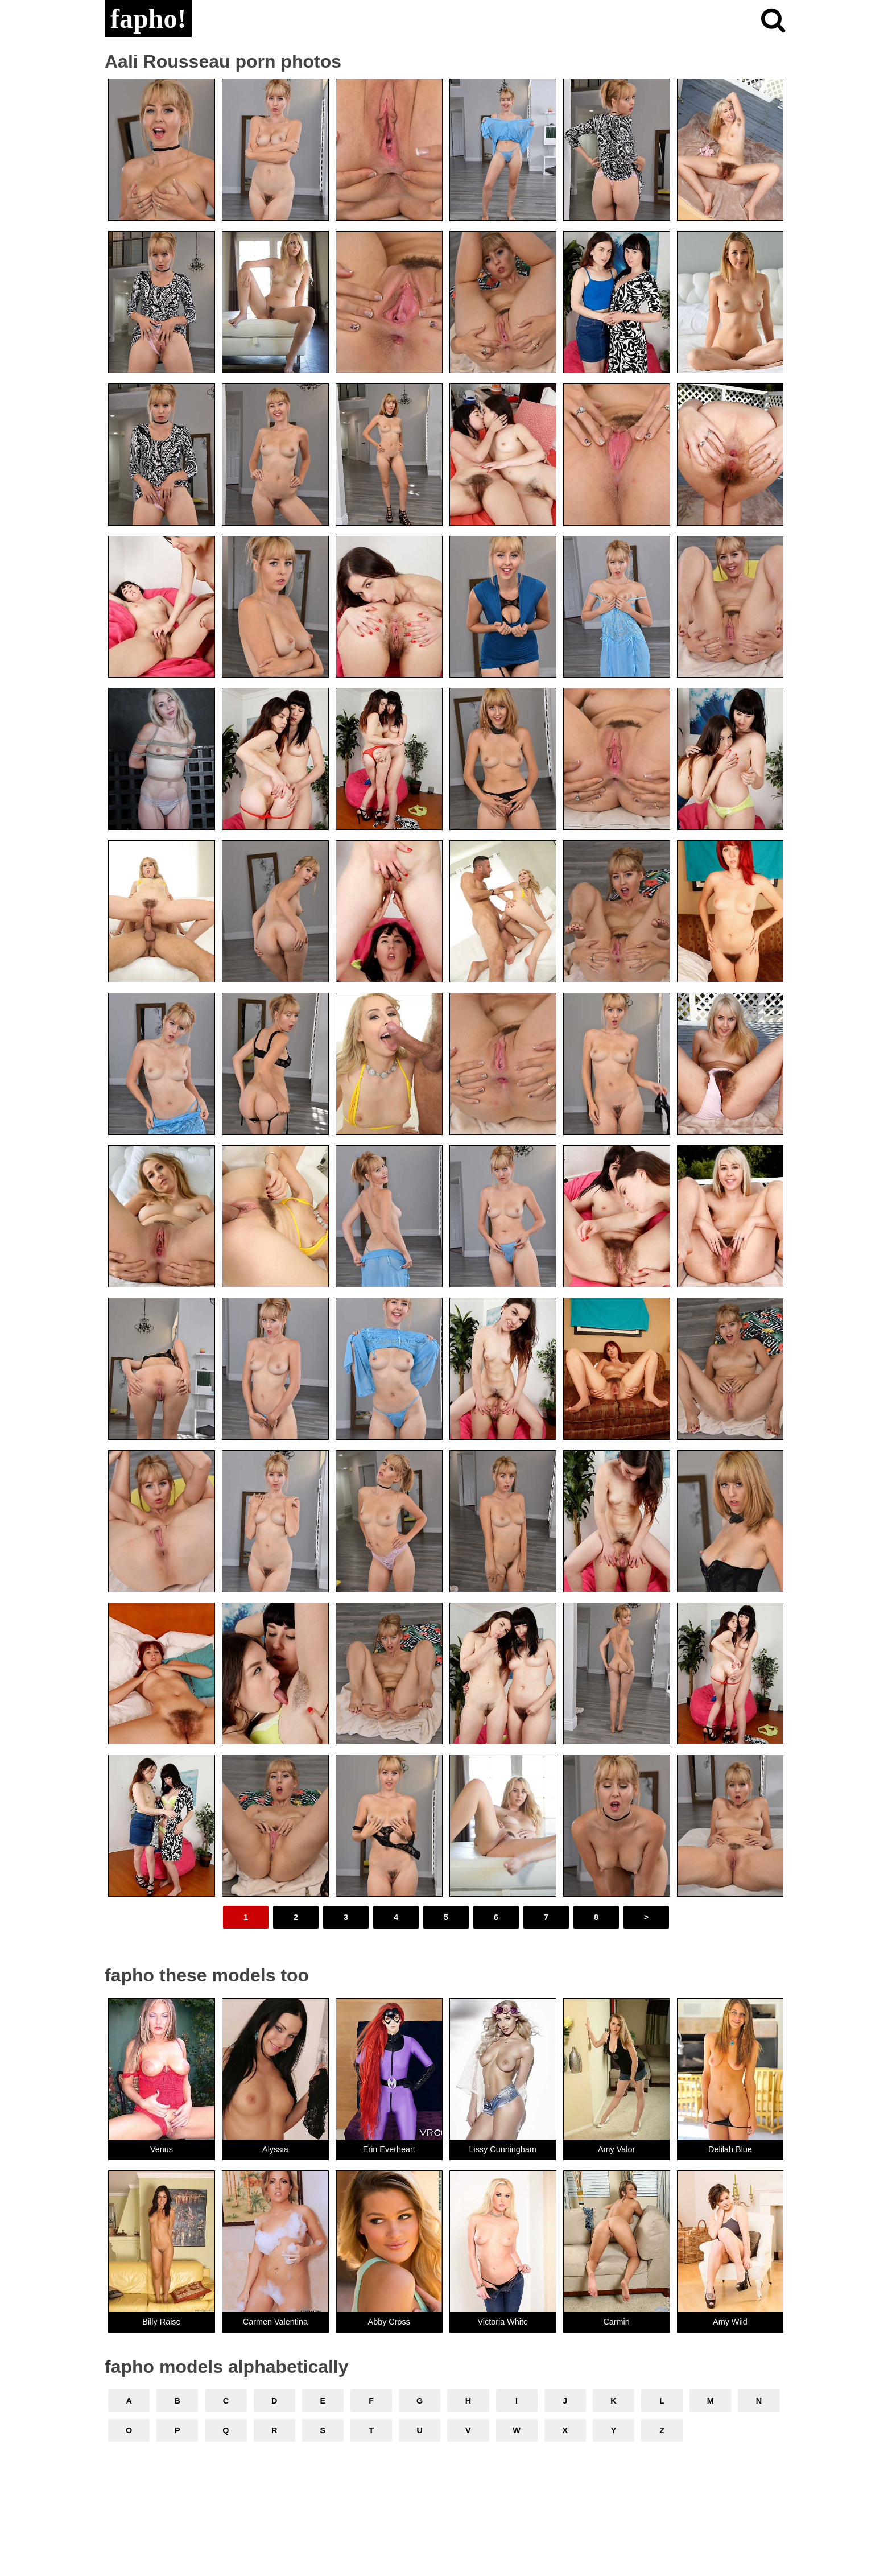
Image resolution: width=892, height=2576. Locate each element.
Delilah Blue (730, 2149)
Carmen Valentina (275, 2321)
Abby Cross (389, 2321)
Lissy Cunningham (502, 2149)
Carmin (616, 2321)
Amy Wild (730, 2321)
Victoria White (502, 2321)
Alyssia (275, 2149)
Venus (161, 2149)
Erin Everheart (389, 2149)
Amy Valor (616, 2149)
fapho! (148, 18)
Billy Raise (161, 2321)
